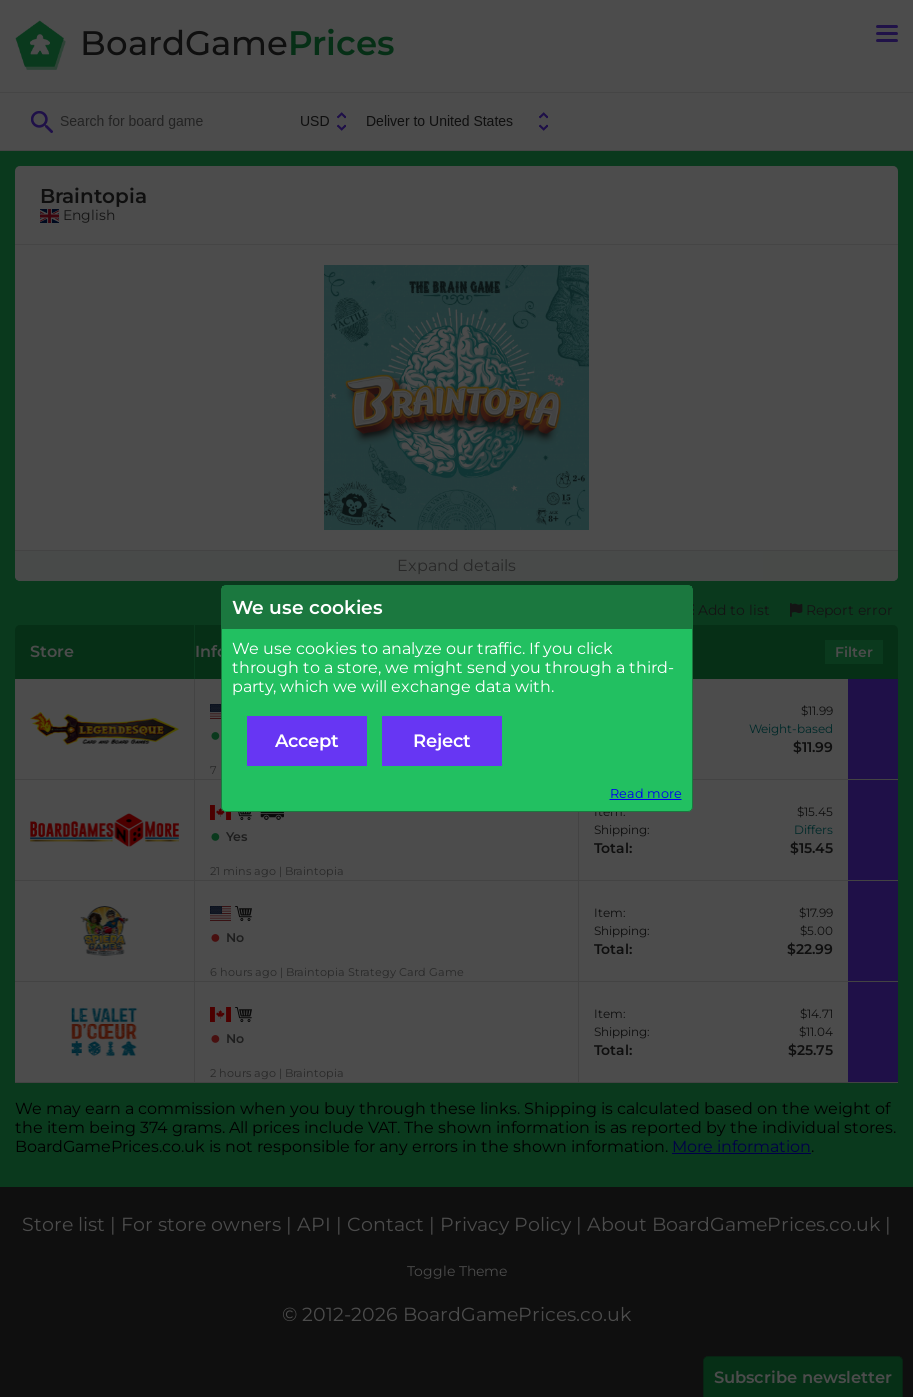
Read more (646, 793)
